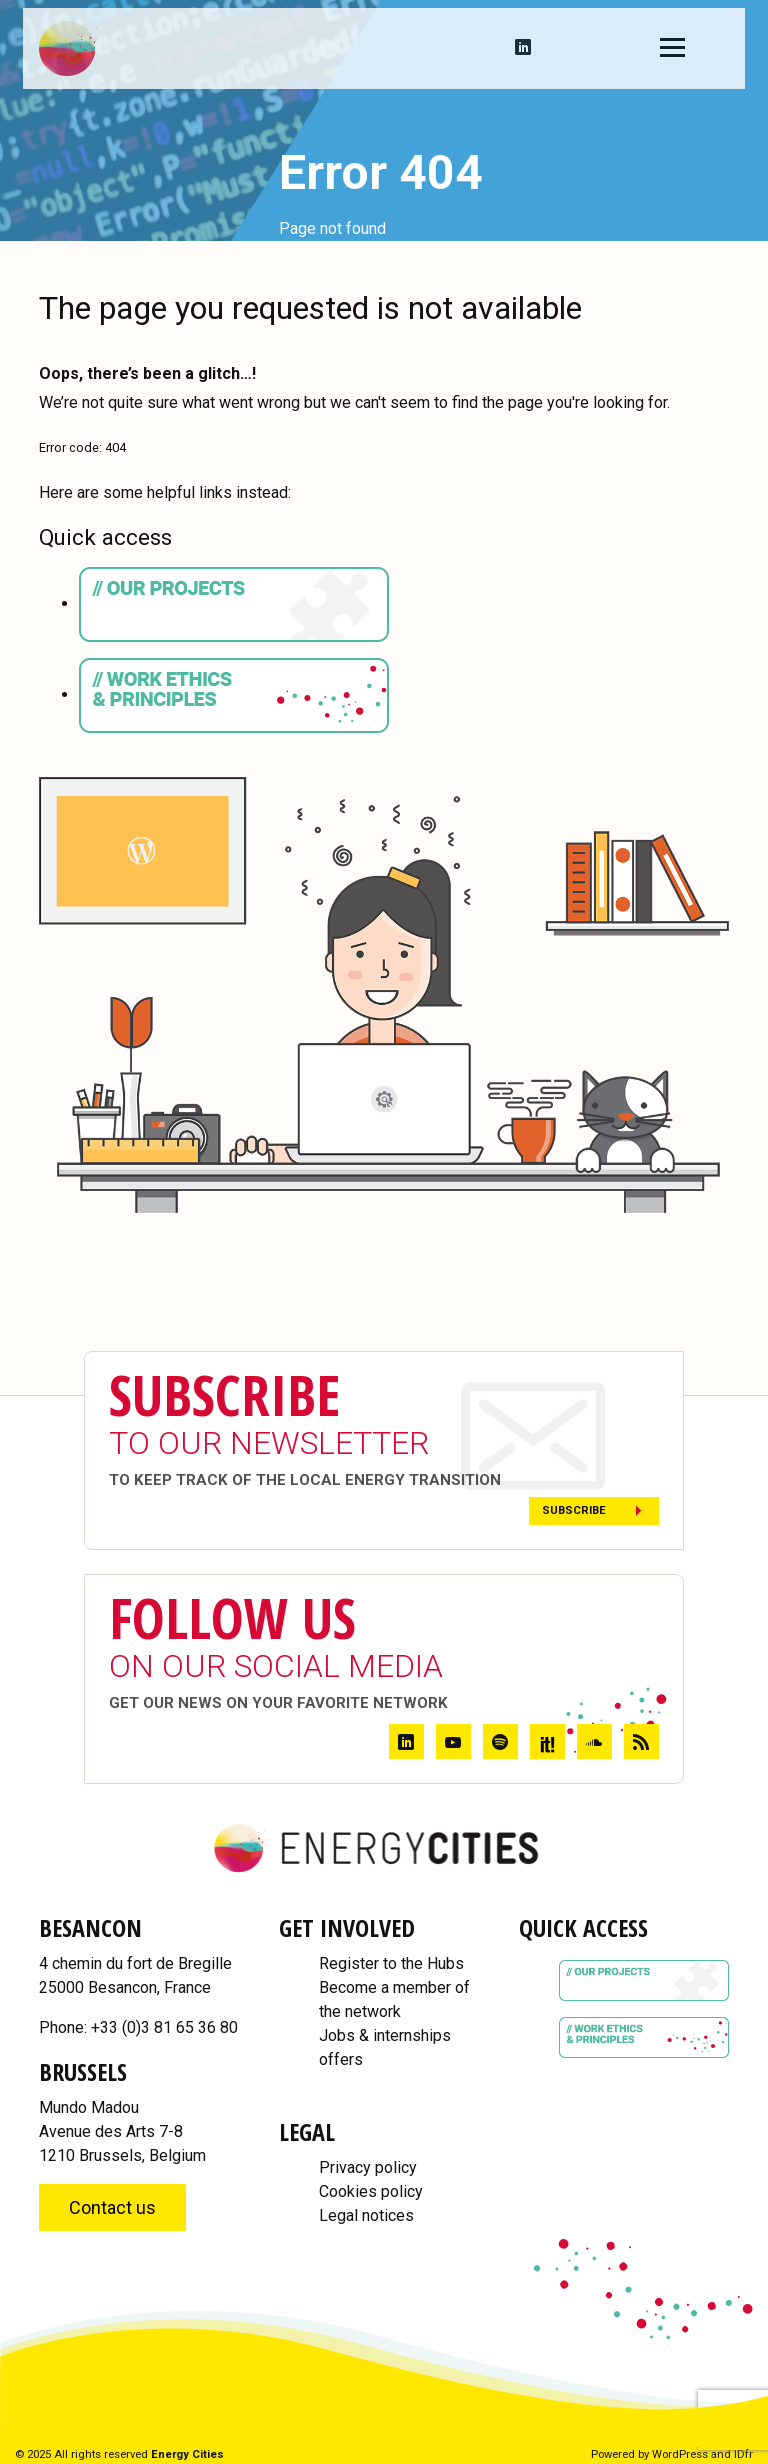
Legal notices (366, 2215)
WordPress (680, 2454)
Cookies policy (371, 2191)
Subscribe (574, 1510)
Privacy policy (368, 2167)
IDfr (743, 2454)
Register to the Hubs (391, 1963)
